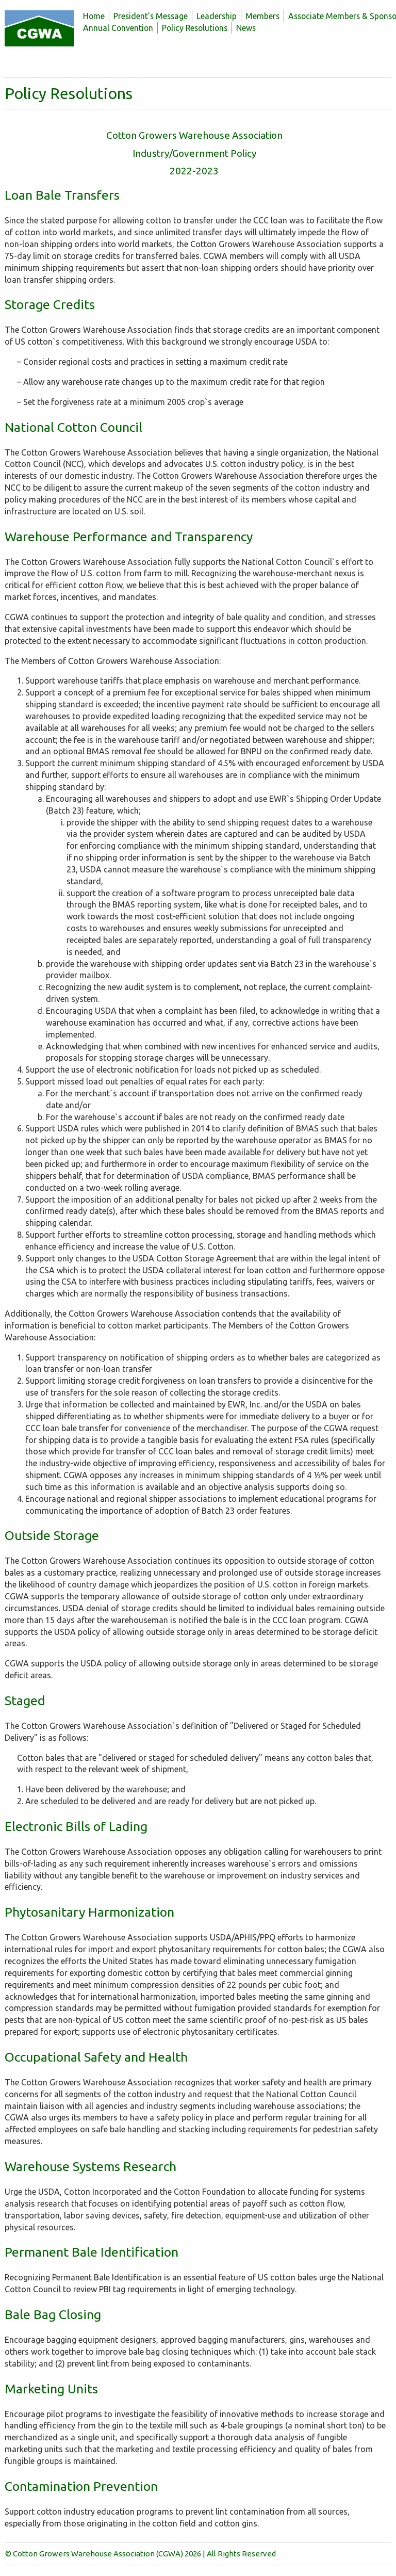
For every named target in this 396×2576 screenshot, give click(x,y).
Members (262, 16)
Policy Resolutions (194, 28)
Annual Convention (118, 28)
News (246, 28)
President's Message (150, 16)
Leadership (216, 16)
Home (94, 16)
